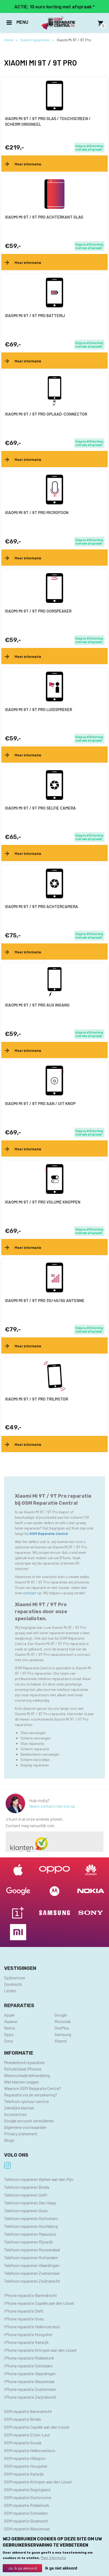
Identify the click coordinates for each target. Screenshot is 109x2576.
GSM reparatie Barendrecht (28, 2411)
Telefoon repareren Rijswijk (28, 2241)
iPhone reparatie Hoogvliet (28, 2334)
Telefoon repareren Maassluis (30, 2234)
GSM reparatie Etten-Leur (27, 2434)
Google (60, 2014)
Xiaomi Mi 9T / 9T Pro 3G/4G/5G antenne (44, 1300)
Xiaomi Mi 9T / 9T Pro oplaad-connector (46, 414)
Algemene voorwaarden (25, 2127)
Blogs (9, 2140)
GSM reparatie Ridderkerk (26, 2505)
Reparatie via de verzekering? (30, 2094)
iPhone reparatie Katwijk (26, 2342)
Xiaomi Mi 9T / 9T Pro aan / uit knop (40, 1103)
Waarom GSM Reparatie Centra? (32, 2088)
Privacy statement (21, 2133)
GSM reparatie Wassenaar (27, 2528)
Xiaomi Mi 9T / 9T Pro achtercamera (41, 906)
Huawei (11, 2021)
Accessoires (15, 2114)
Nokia (9, 2027)
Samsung (62, 2034)
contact (30, 1593)
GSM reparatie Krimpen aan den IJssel (37, 2481)
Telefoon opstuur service (26, 2101)
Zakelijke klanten (19, 2107)
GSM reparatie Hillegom (25, 2458)
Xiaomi (60, 2040)
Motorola (62, 2021)
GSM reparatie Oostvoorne (27, 2497)
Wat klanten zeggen (21, 2081)
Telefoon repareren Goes (26, 2210)
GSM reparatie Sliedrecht (26, 2520)
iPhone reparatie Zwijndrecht (30, 2397)
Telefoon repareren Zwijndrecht (32, 2280)
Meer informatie (53, 2557)
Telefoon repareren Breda (26, 2187)
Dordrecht (13, 1984)
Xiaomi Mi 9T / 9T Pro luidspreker (38, 709)
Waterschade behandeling (27, 2075)
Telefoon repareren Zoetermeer (32, 2273)
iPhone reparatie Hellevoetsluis (32, 2326)
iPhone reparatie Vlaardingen (30, 2373)
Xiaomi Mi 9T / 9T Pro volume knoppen (42, 1201)
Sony (8, 2040)
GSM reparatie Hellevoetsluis (29, 2450)
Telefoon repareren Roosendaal (32, 2249)
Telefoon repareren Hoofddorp (31, 2226)
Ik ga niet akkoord (61, 2568)
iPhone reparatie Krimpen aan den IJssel (40, 2350)
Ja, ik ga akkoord (22, 2568)
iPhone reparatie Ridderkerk (29, 2357)
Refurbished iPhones (23, 2068)
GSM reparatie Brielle (22, 2419)
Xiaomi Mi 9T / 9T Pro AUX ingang (37, 1004)
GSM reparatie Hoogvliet (25, 2466)
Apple (9, 2014)
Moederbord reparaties (24, 2062)
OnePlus (61, 2027)
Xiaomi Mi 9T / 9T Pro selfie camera (40, 808)
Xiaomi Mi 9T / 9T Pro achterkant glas (44, 217)
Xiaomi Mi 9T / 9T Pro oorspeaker (38, 611)
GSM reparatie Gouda (22, 2442)
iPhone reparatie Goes (24, 2318)
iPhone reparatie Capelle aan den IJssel (39, 2303)
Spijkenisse (14, 1977)
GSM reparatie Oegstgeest (27, 2489)
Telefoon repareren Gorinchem (31, 2218)
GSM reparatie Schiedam (26, 2513)
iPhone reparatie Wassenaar (29, 2381)
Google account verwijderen (29, 2120)
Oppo (9, 2034)
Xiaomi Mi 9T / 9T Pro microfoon (37, 512)
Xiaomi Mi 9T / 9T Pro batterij (35, 315)
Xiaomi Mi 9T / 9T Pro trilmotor (36, 1398)
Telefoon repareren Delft (25, 2194)
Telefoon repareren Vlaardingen (31, 2265)
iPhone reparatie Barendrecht (30, 2295)
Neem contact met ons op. (52, 1806)
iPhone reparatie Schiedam (28, 2365)
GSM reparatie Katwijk (24, 2473)
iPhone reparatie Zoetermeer (30, 2389)
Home (8, 40)
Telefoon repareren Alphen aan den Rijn (38, 2179)
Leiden (10, 1990)
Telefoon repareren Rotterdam (31, 2257)
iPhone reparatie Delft (24, 2310)
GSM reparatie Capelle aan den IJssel (36, 2426)
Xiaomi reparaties (35, 40)
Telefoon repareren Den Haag (30, 2202)
